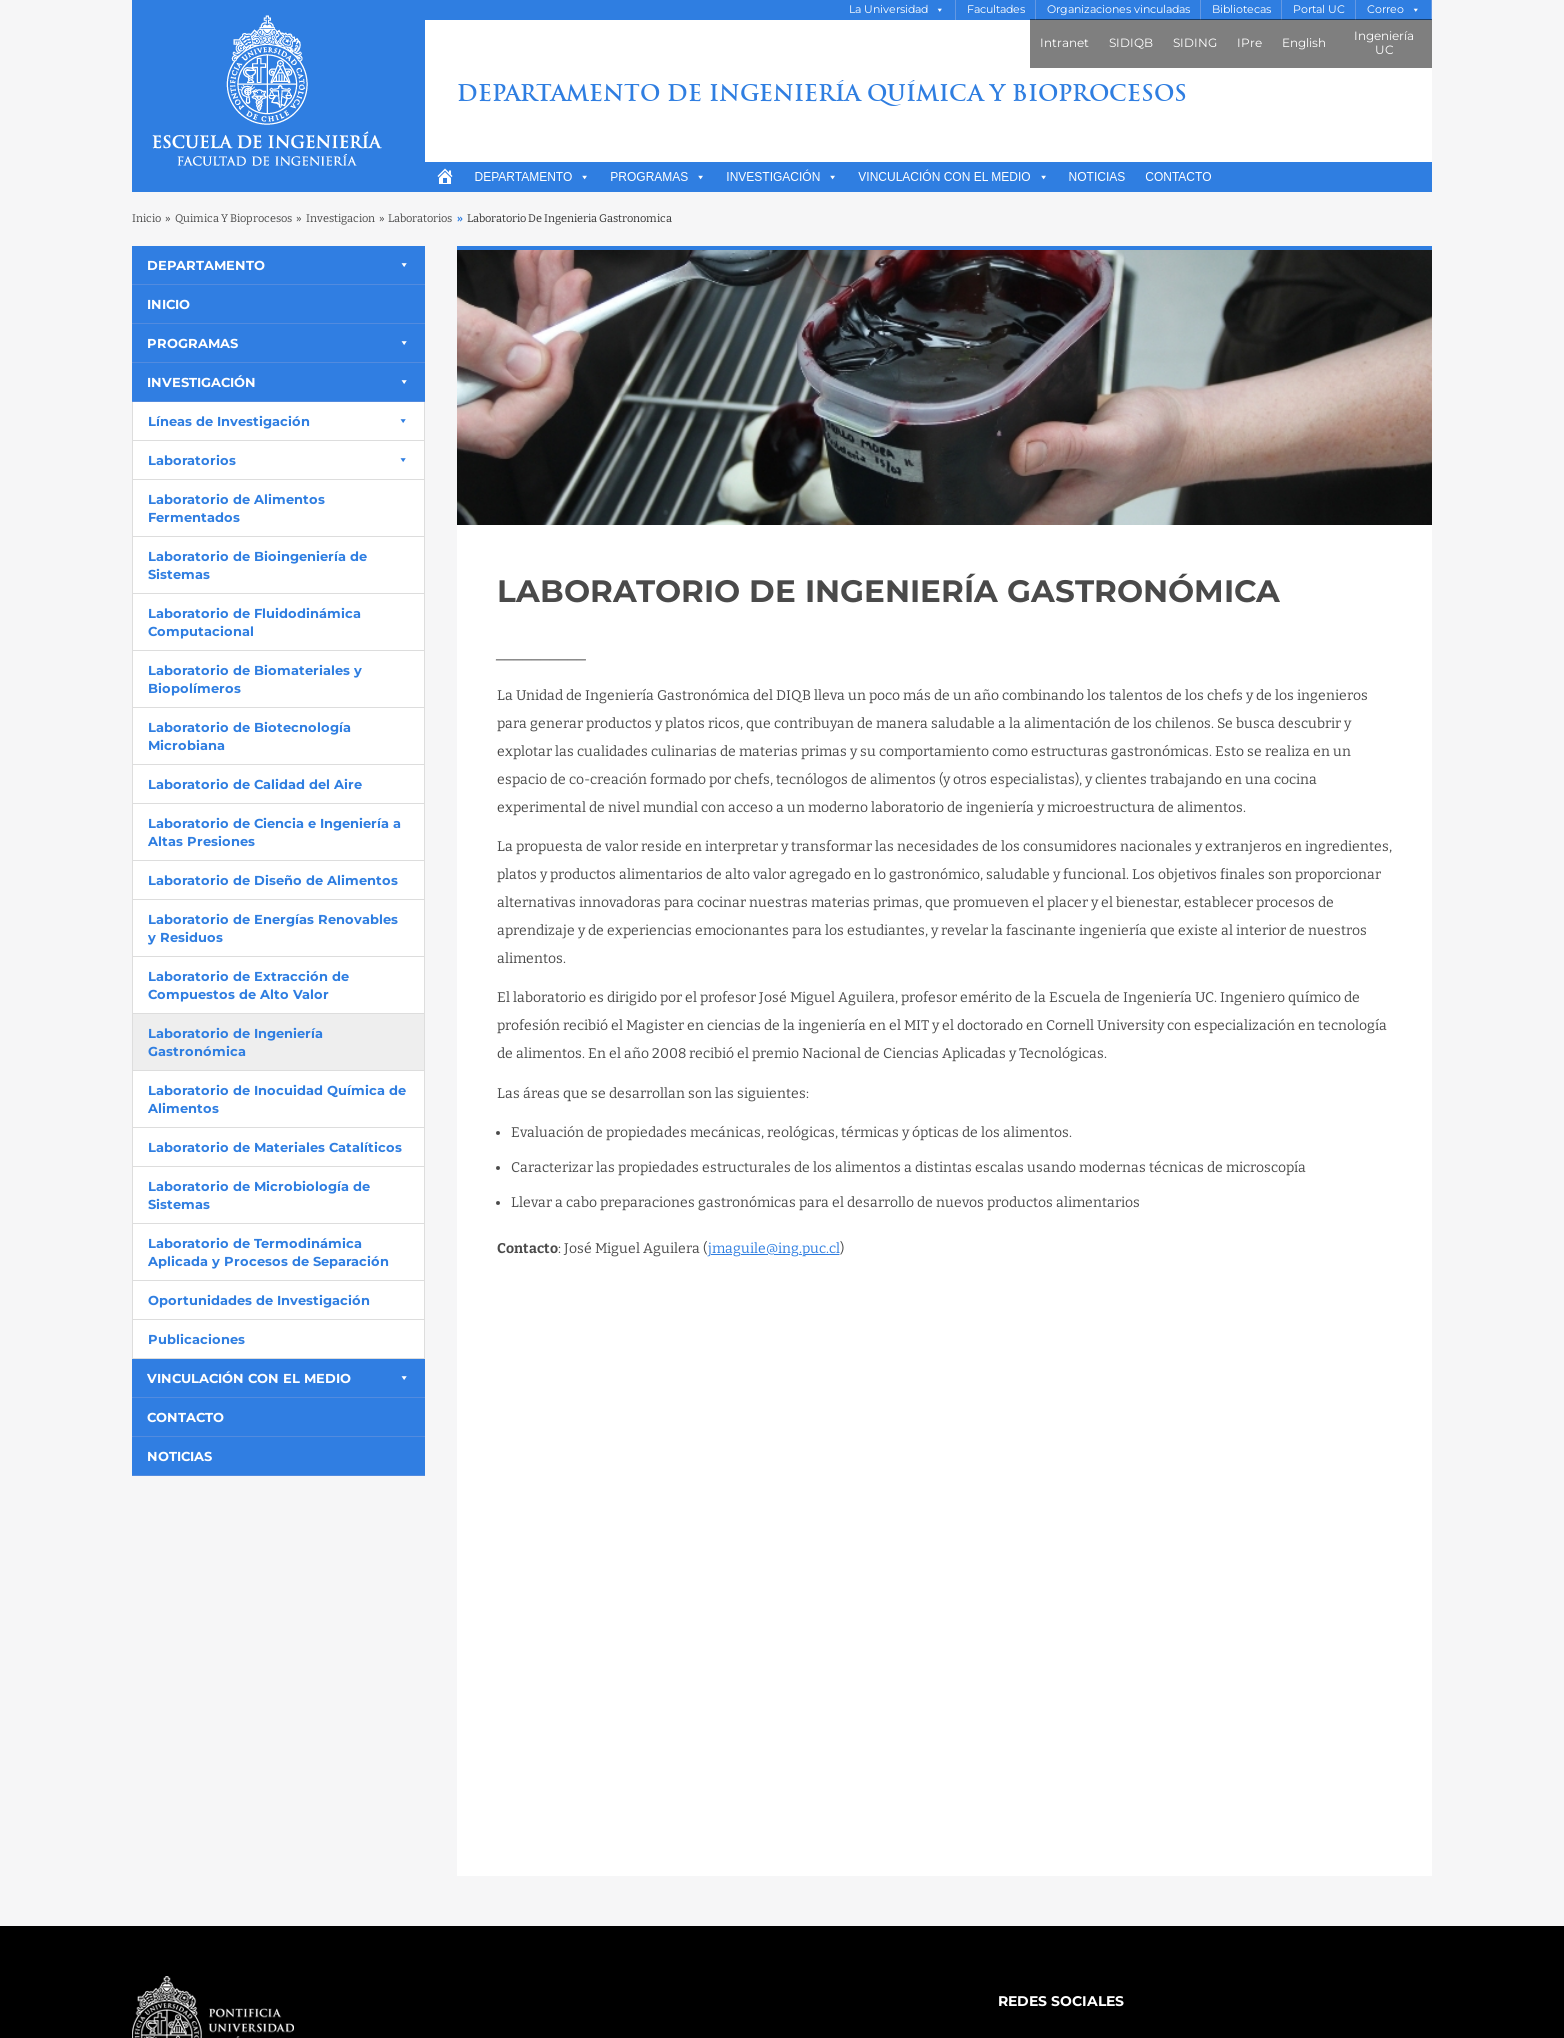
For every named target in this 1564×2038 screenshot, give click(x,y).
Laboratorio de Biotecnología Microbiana (249, 736)
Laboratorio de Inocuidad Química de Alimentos (277, 1099)
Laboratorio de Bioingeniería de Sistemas (257, 565)
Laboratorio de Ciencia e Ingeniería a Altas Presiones (274, 832)
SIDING (1195, 42)
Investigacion (340, 218)
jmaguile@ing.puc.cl (774, 1248)
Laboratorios (420, 218)
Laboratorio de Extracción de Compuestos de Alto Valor (248, 985)
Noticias (1097, 177)
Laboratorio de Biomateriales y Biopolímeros (255, 679)
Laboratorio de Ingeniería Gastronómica (235, 1042)
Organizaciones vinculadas (1118, 9)
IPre (1249, 42)
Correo (1385, 9)
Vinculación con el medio (249, 1378)
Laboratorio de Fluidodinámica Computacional (254, 622)
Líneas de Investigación (229, 421)
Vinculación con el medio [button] (953, 177)
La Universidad (888, 9)
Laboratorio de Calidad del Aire (255, 784)
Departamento (533, 177)
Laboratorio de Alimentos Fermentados (236, 508)
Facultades (996, 9)
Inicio (146, 218)
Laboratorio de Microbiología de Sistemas (259, 1195)
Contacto (1178, 177)
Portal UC (1319, 9)
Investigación (782, 177)
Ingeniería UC (1384, 42)
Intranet (1064, 42)
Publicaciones (196, 1339)
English (1304, 42)
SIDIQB (1131, 42)
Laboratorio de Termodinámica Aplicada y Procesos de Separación (268, 1252)
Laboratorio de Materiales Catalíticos (275, 1147)
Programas (658, 177)
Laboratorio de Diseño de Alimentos (273, 880)
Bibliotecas (1241, 9)
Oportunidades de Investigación (259, 1300)
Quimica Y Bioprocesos (233, 218)
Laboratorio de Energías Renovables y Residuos (273, 928)
